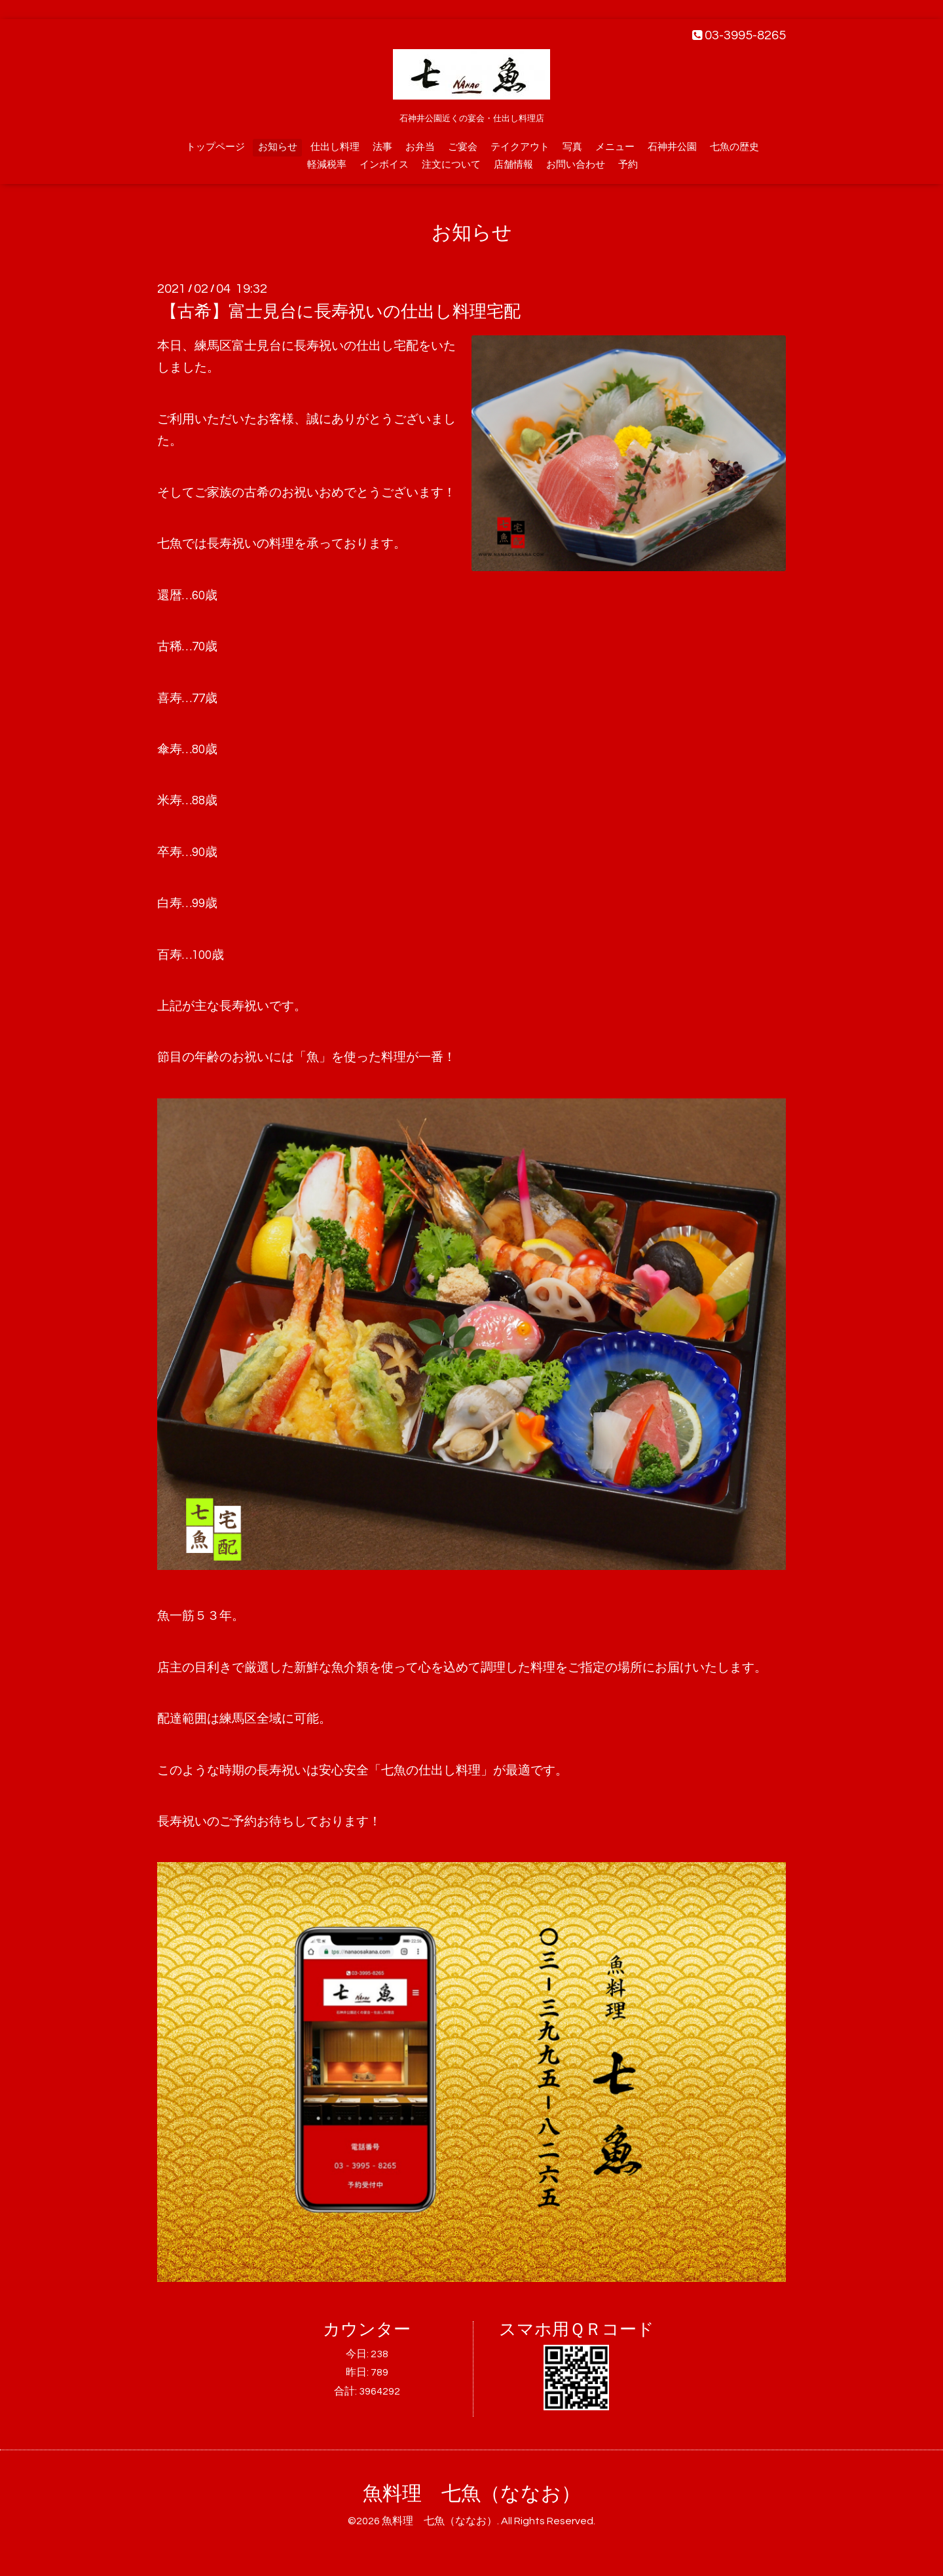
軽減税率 (326, 165)
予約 (628, 165)
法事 (382, 147)
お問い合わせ (575, 165)
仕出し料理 (335, 147)
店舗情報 (513, 165)
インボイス (384, 165)
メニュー (615, 147)
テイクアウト (519, 147)
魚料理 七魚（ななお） (472, 2494)
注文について (451, 165)
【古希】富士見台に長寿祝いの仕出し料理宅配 (340, 311)
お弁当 (420, 147)
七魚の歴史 (734, 147)
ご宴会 (462, 147)
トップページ (215, 147)
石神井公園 (672, 147)
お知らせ (277, 147)
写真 (572, 147)
